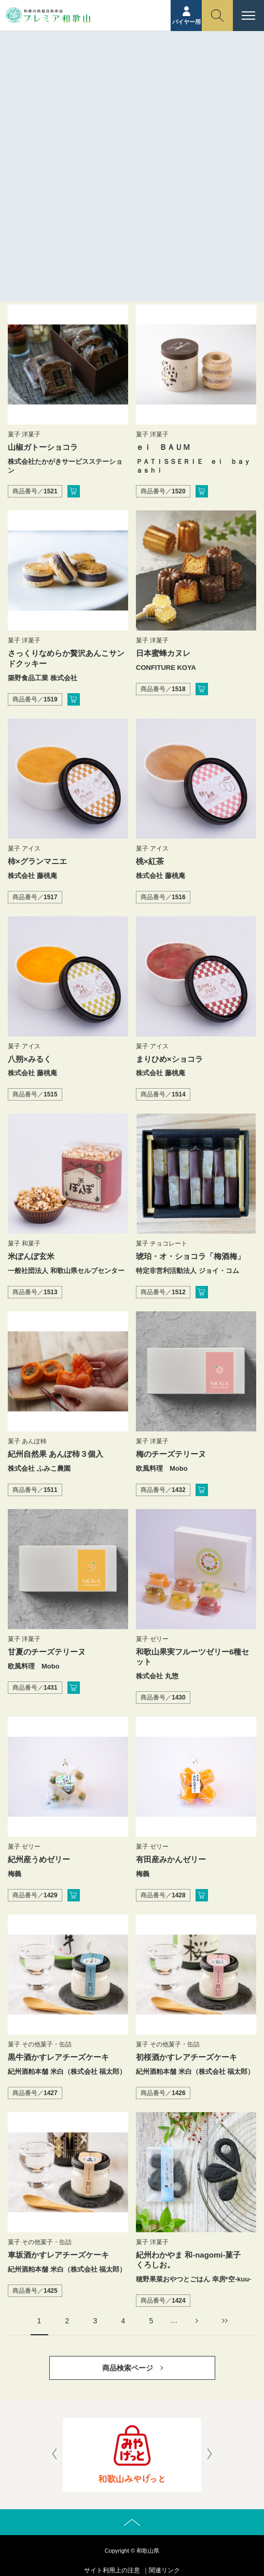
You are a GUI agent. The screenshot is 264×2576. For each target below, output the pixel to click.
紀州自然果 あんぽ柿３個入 (55, 1454)
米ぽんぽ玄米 (31, 1256)
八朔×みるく (29, 1059)
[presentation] (54, 2455)
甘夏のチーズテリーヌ (47, 1651)
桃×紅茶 (150, 861)
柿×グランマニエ (37, 861)
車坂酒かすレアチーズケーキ (58, 2254)
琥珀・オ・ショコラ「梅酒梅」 (190, 1256)
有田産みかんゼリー (171, 1859)
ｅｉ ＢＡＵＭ (163, 447)
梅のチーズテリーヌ (171, 1454)
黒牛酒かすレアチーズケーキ (58, 2057)
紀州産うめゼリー (39, 1859)
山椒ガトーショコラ (43, 447)
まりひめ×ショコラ (169, 1059)
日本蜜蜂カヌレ (163, 653)
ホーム (121, 76)
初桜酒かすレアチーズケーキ (186, 2057)
